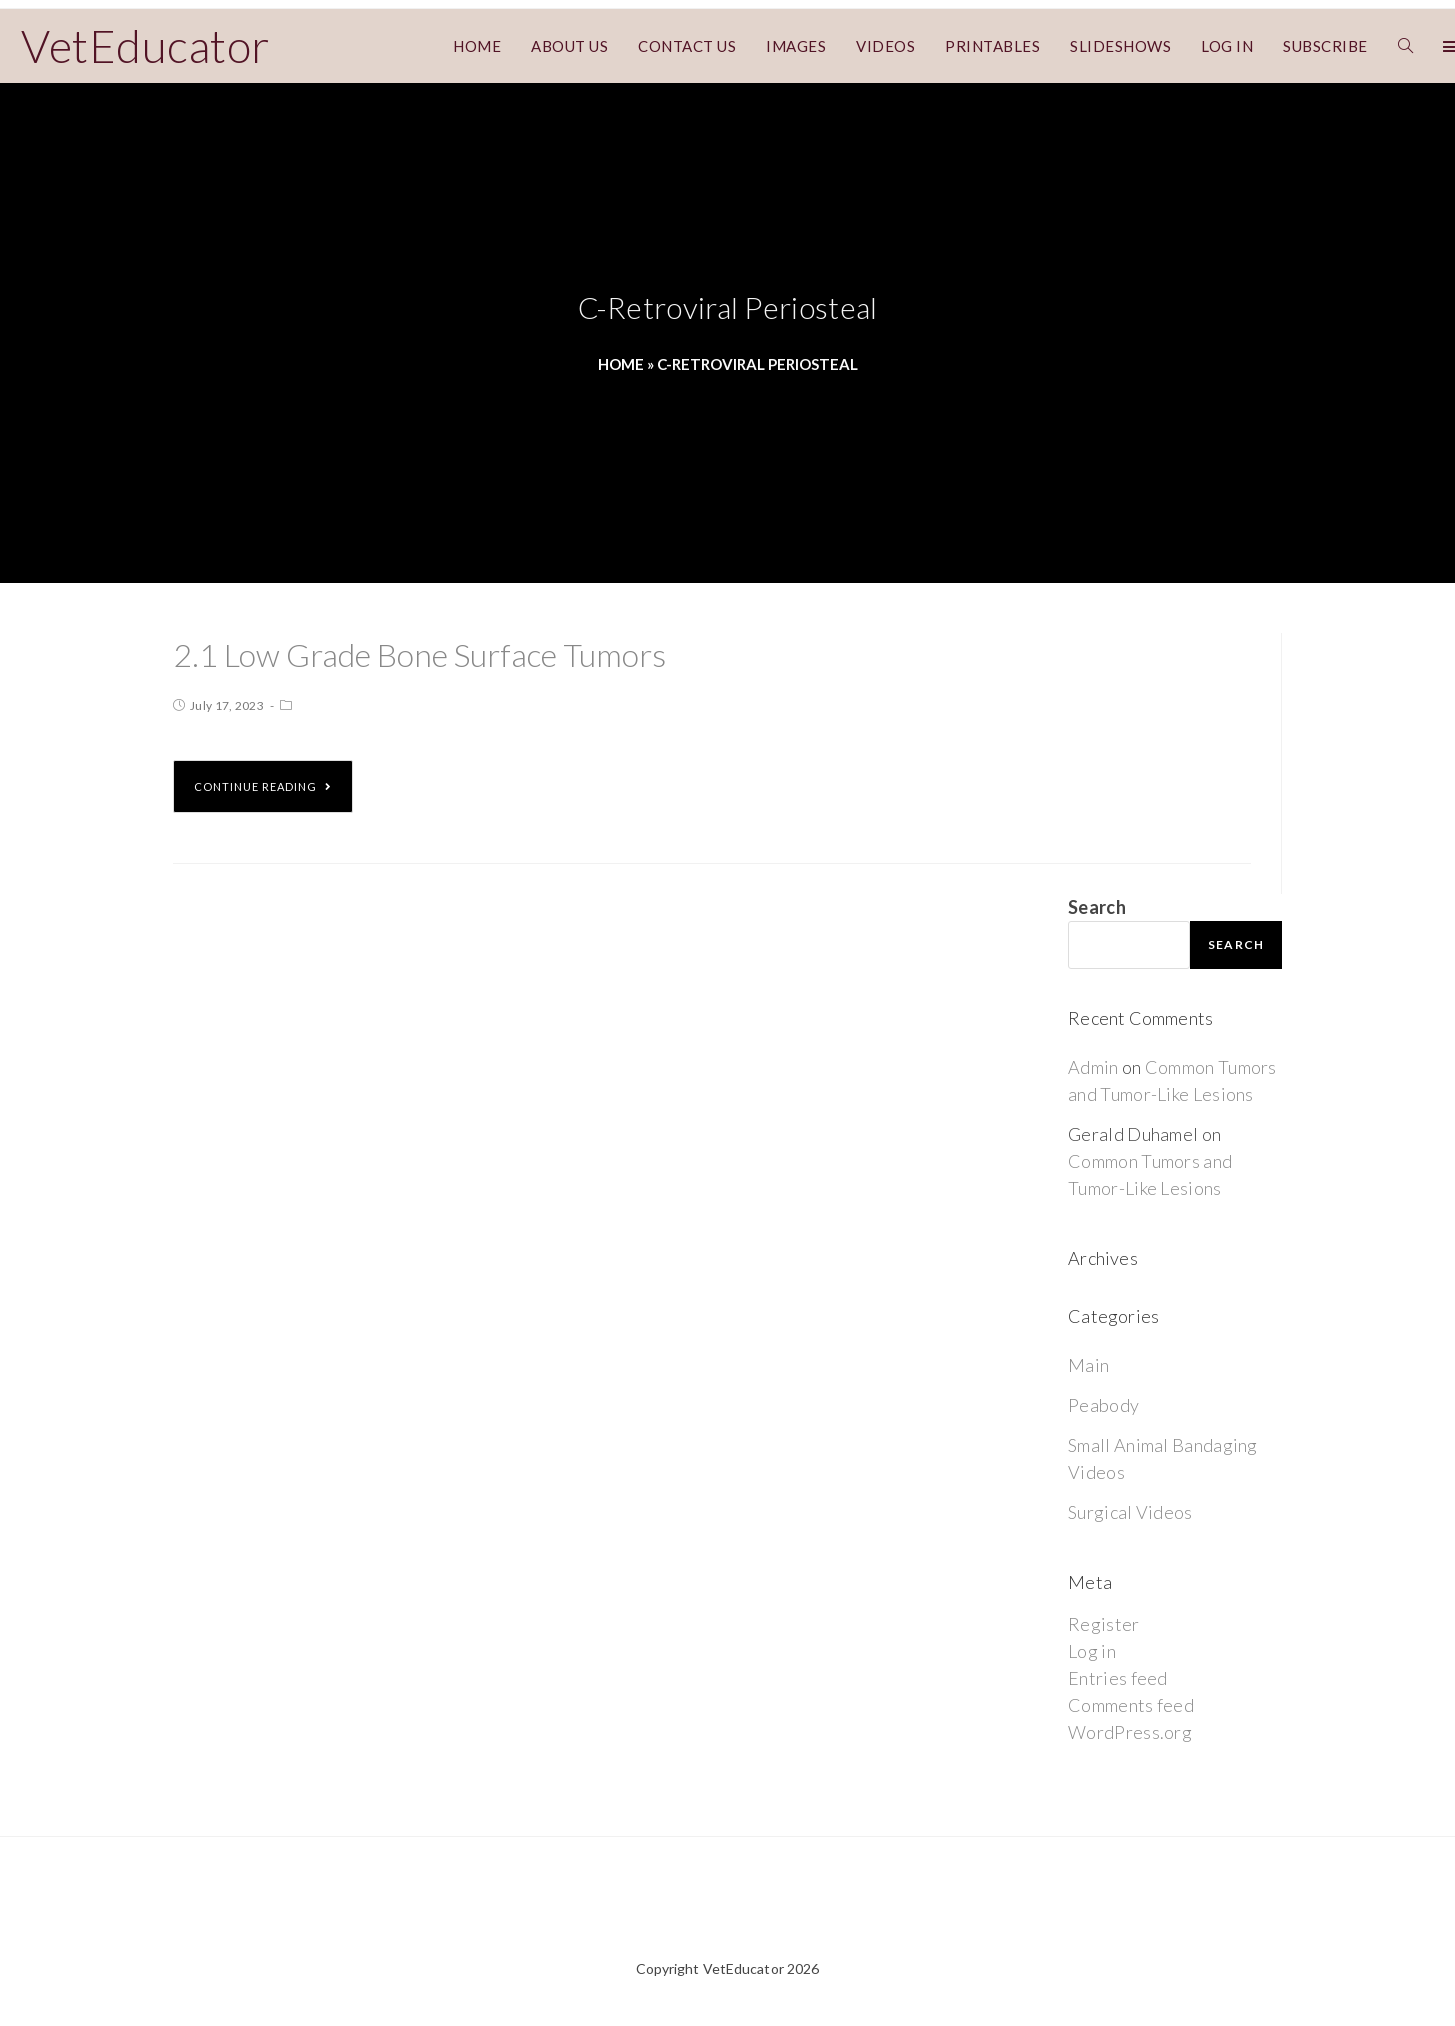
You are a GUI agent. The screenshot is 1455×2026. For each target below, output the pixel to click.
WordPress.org (1130, 1732)
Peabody (1103, 1405)
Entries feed (1118, 1678)
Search (1097, 907)
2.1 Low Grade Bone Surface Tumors (419, 654)
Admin (1093, 1067)
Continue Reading (263, 786)
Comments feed (1131, 1705)
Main (1088, 1365)
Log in (1092, 1651)
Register (1103, 1624)
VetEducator (145, 46)
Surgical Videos (1130, 1512)
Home (621, 364)
